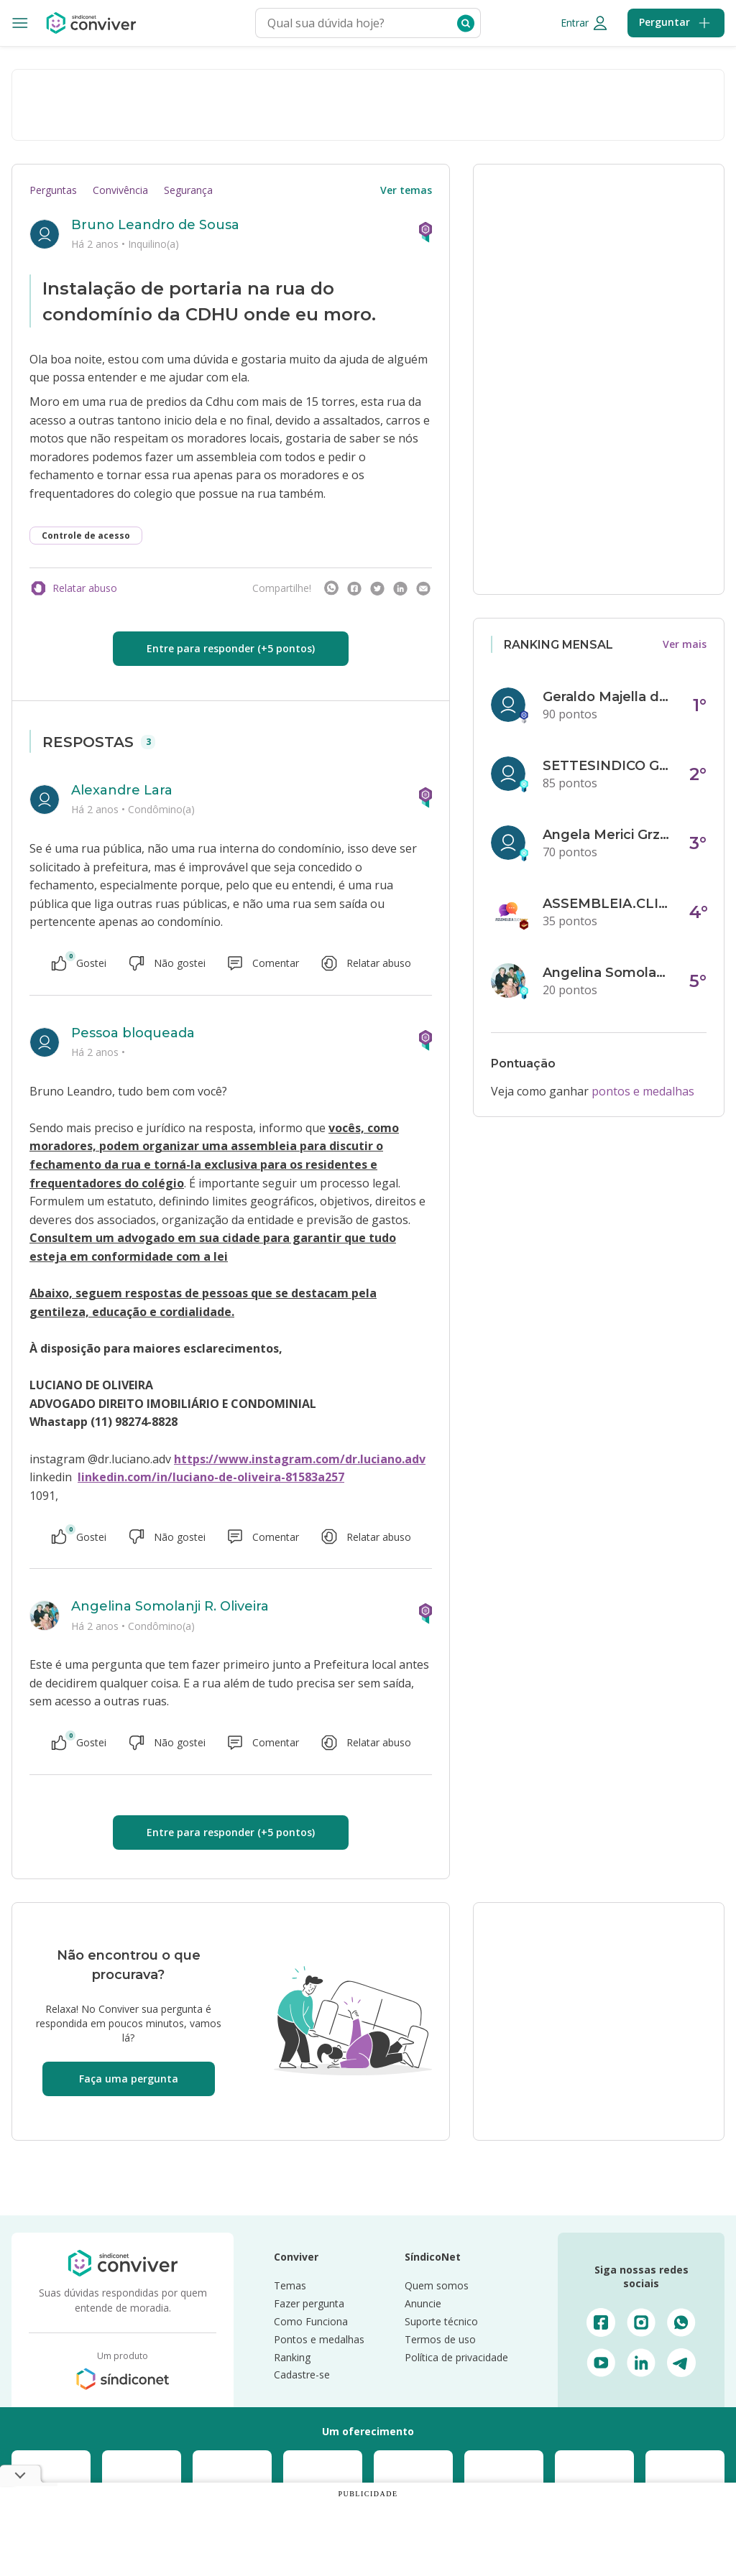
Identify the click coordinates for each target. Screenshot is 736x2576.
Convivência (120, 190)
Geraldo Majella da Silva (607, 697)
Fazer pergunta (309, 2303)
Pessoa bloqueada (133, 1033)
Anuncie (423, 2303)
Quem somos (437, 2285)
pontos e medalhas (643, 1091)
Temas (290, 2285)
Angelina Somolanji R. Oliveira (170, 1606)
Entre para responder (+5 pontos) (231, 648)
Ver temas (406, 190)
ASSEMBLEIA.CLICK (607, 904)
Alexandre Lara (121, 790)
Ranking (292, 2357)
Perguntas (53, 190)
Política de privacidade (456, 2357)
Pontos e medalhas (319, 2339)
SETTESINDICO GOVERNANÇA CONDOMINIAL (607, 766)
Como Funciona (311, 2321)
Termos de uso (440, 2339)
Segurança (188, 190)
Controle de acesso (86, 535)
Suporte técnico (441, 2321)
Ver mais (685, 644)
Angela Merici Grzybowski (607, 835)
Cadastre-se (302, 2374)
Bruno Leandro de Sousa (155, 225)
